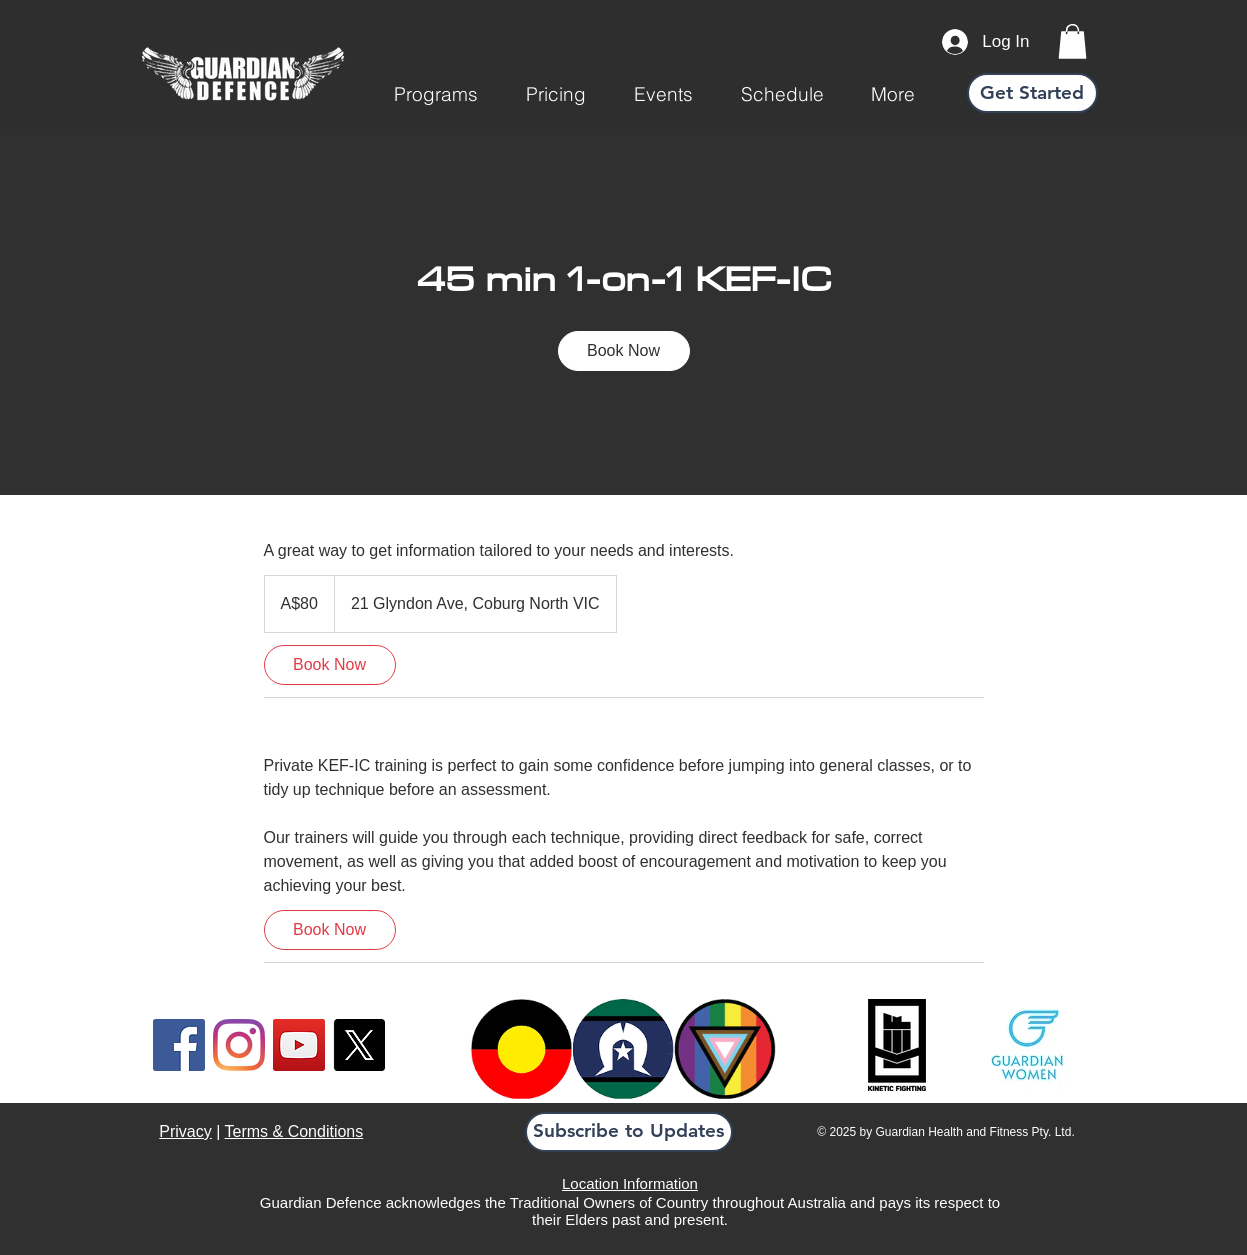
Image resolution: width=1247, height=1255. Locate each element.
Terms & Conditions (294, 1131)
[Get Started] (1032, 93)
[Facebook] (179, 1045)
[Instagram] (239, 1045)
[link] (1072, 41)
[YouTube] (299, 1045)
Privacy (185, 1131)
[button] (436, 94)
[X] (359, 1045)
